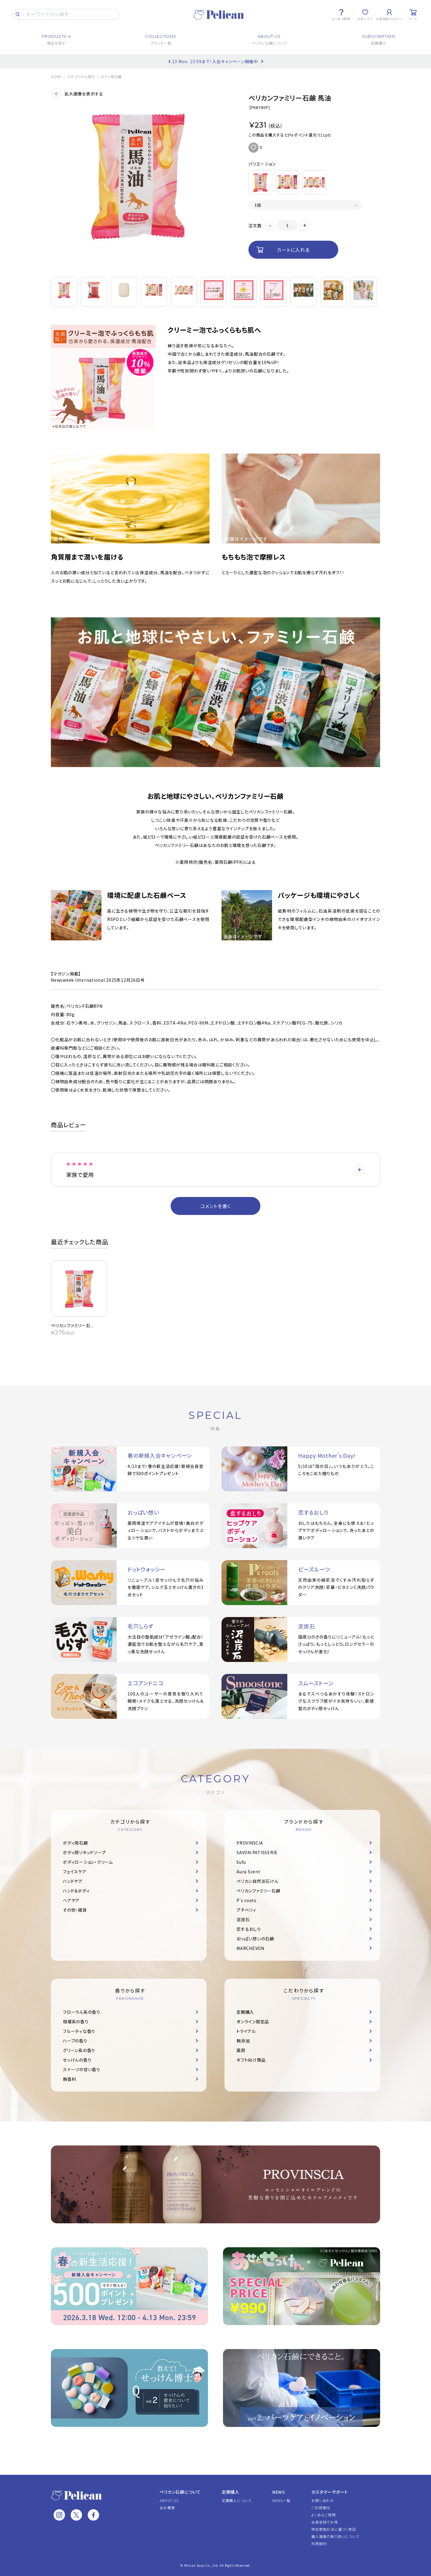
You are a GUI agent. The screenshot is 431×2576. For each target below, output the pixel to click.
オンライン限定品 (252, 2021)
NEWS (278, 2492)
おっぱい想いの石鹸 (255, 1938)
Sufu (241, 1862)
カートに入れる (293, 249)
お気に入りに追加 (253, 148)
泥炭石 (243, 1919)
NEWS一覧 (281, 2500)
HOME (56, 76)
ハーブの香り (75, 2041)
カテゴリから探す (81, 76)
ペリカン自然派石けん (257, 1881)
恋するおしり (248, 1929)
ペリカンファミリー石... (72, 1325)
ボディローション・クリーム (88, 1862)
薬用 (240, 2050)
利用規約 (319, 2543)
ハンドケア (73, 1881)
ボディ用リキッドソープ (84, 1852)
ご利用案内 (320, 2507)
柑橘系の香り (76, 2021)
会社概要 (167, 2507)
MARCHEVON (250, 1948)
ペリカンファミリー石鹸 (258, 1891)
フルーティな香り (79, 2031)
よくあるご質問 (323, 2514)
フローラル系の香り (81, 2012)
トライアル (246, 2031)
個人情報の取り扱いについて (335, 2536)
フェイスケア (74, 1871)
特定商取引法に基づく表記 (333, 2529)
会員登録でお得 (324, 2522)
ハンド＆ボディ (76, 1891)
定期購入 (245, 2012)
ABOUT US (169, 2500)
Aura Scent (248, 1871)
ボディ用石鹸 (111, 76)
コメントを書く (215, 1206)
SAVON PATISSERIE (257, 1852)
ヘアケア (71, 1900)
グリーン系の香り (79, 2050)
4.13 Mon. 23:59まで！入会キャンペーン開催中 (213, 61)
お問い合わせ (322, 2500)
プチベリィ (246, 1910)
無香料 (69, 2079)
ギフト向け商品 (250, 2060)
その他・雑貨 (75, 1910)
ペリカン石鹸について (180, 2492)
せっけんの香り (77, 2060)
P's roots (246, 1900)
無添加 (243, 2041)
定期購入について (236, 2500)
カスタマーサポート (329, 2492)
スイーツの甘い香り (81, 2069)
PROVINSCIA (249, 1843)
